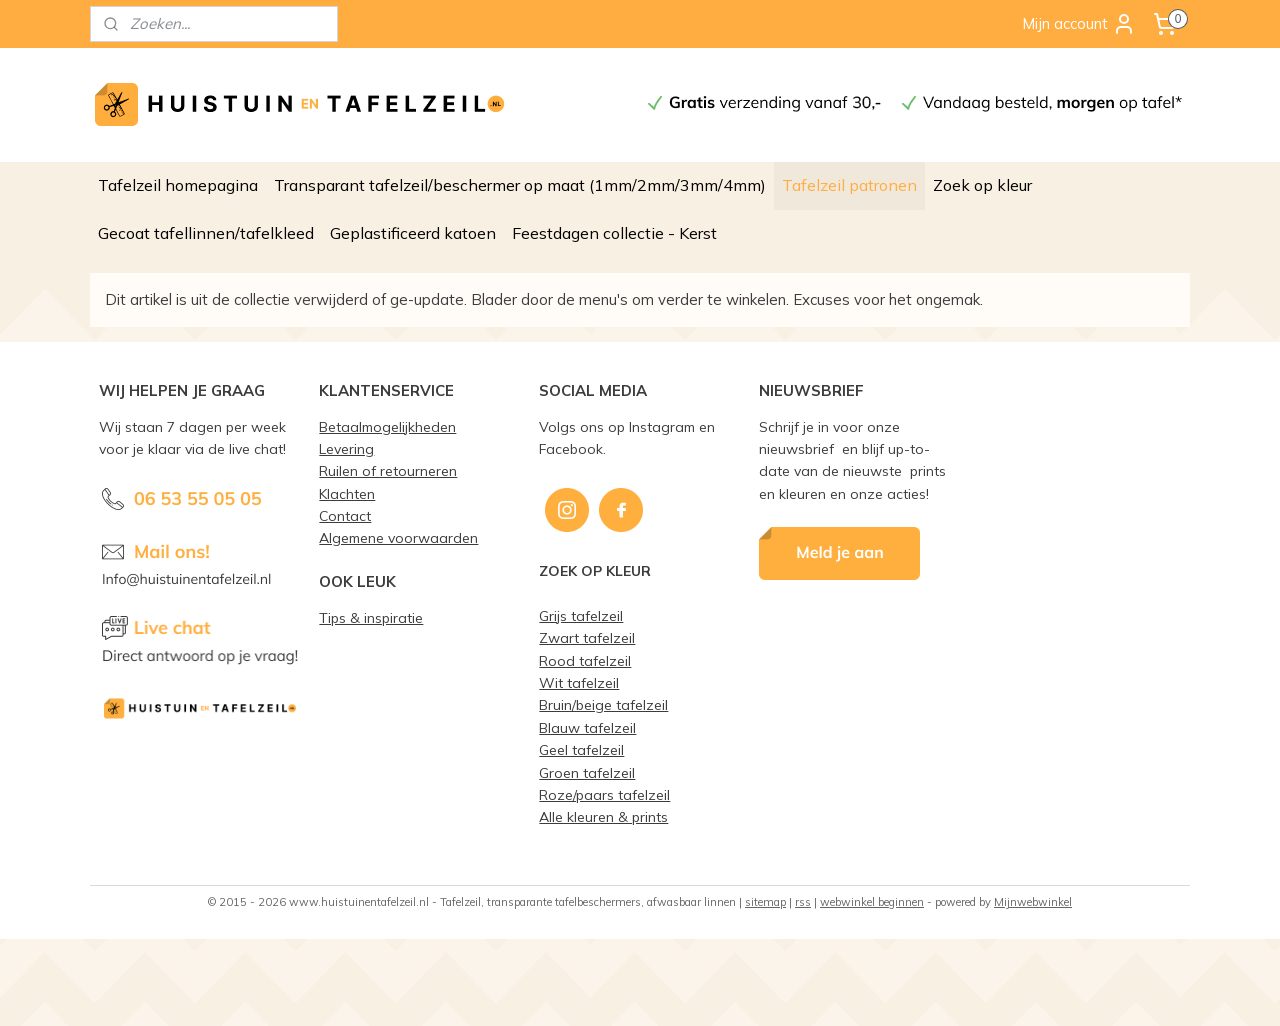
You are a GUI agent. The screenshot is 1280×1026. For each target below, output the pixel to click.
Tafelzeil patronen (849, 185)
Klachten (347, 493)
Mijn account (1079, 24)
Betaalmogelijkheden (387, 426)
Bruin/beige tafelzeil (603, 704)
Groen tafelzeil (587, 772)
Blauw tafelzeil (587, 727)
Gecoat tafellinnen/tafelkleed (206, 233)
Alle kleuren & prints (603, 816)
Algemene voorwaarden (398, 537)
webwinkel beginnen (872, 902)
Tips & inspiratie (371, 617)
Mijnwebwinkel (1033, 902)
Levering (346, 448)
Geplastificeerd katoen (413, 233)
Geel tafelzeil (581, 749)
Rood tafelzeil (585, 660)
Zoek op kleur (982, 185)
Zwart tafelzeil (587, 637)
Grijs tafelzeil (581, 615)
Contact (345, 515)
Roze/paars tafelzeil (604, 794)
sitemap (765, 902)
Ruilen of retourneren (388, 470)
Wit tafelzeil (579, 682)
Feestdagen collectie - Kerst (614, 233)
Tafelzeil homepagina (178, 185)
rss (803, 902)
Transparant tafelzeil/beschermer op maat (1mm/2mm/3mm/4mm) (520, 185)
